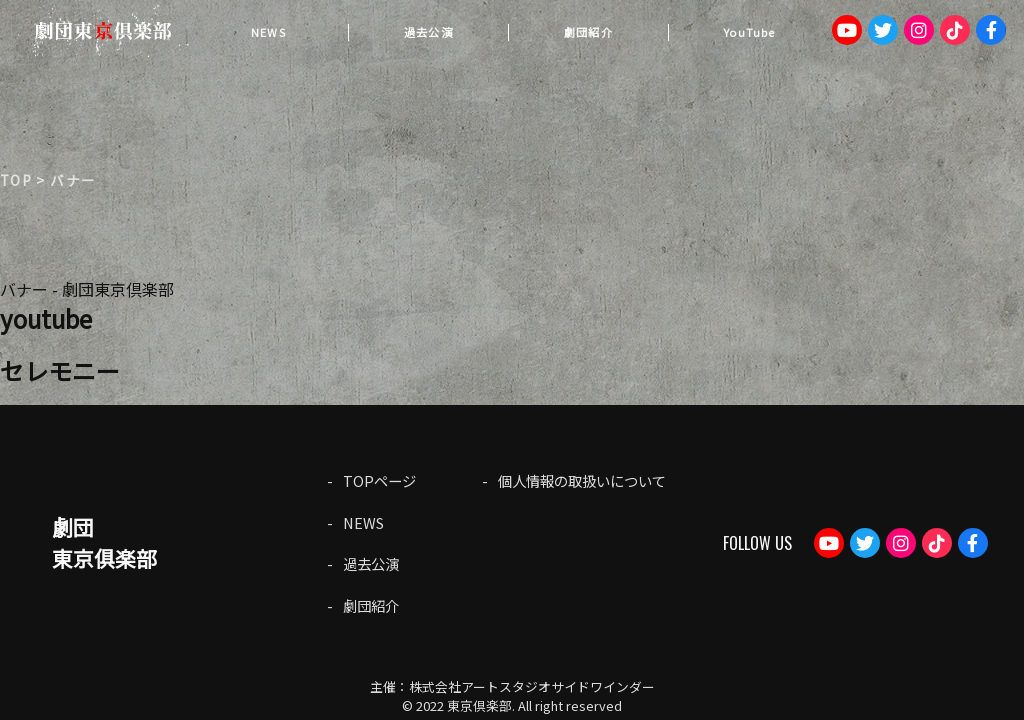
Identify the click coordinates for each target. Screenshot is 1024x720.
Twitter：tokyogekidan (883, 30)
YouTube (749, 32)
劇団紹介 (588, 32)
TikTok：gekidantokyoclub (955, 30)
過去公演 (428, 32)
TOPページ (379, 480)
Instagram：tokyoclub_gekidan (919, 30)
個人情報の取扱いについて (582, 480)
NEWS (268, 32)
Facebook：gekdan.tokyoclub (991, 30)
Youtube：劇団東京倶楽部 (847, 30)
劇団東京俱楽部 (104, 542)
